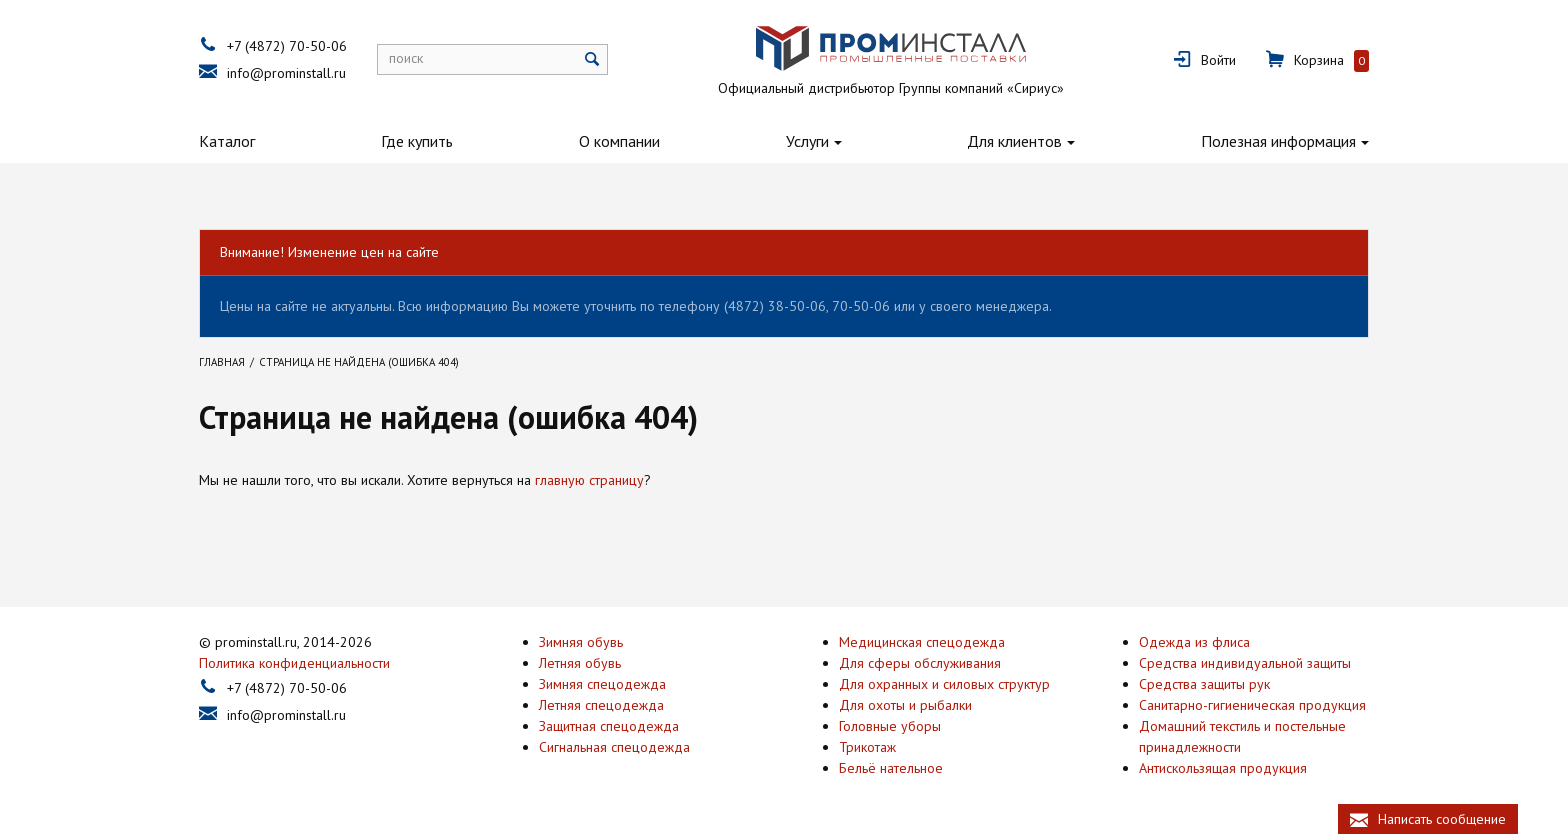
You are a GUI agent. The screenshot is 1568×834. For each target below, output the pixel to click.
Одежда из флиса (1194, 642)
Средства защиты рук (1204, 684)
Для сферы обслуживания (920, 663)
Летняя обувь (580, 663)
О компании (619, 141)
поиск (406, 58)
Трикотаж (867, 747)
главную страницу (589, 480)
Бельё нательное (891, 768)
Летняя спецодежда (601, 705)
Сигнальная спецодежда (614, 747)
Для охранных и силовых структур (944, 684)
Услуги (807, 141)
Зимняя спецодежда (602, 684)
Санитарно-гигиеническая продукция (1252, 705)
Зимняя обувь (581, 642)
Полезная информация (1278, 141)
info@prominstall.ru (286, 73)
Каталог (227, 141)
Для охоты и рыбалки (905, 705)
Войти (1218, 60)
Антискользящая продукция (1223, 768)
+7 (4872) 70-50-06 (287, 46)
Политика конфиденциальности (294, 663)
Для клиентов (1014, 141)
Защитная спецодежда (609, 726)
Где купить (417, 141)
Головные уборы (890, 726)
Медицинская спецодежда (922, 642)
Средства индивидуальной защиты (1245, 663)
